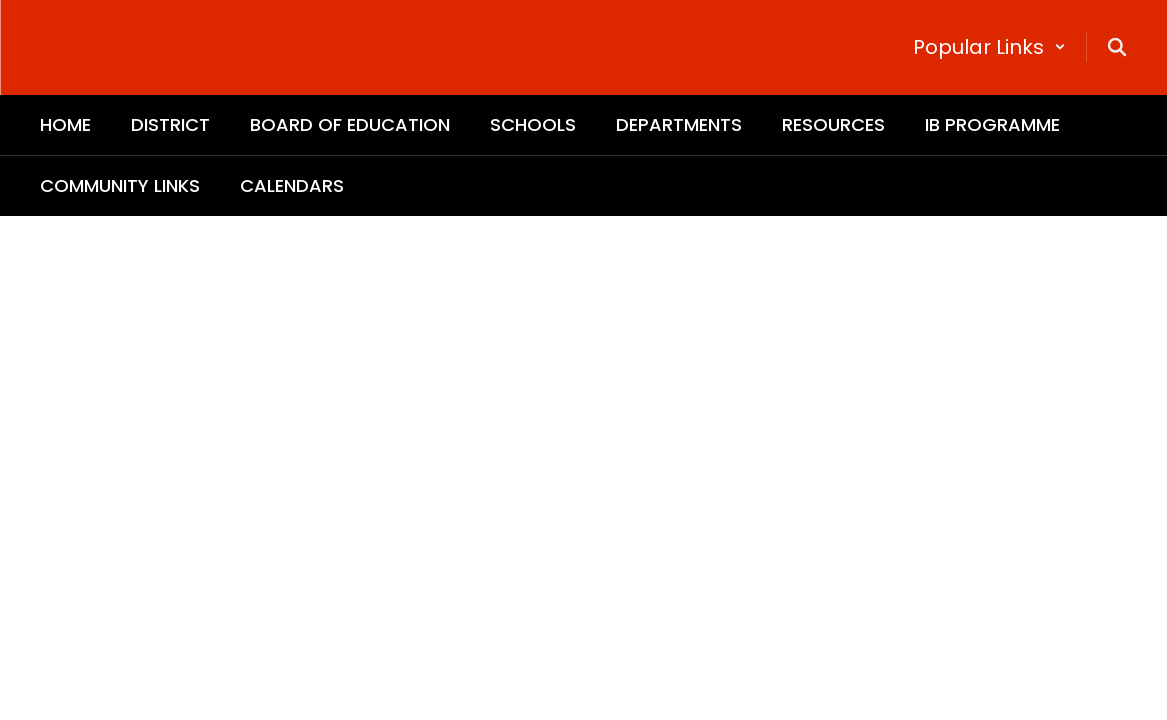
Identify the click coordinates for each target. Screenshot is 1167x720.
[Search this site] (1117, 47)
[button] (989, 47)
